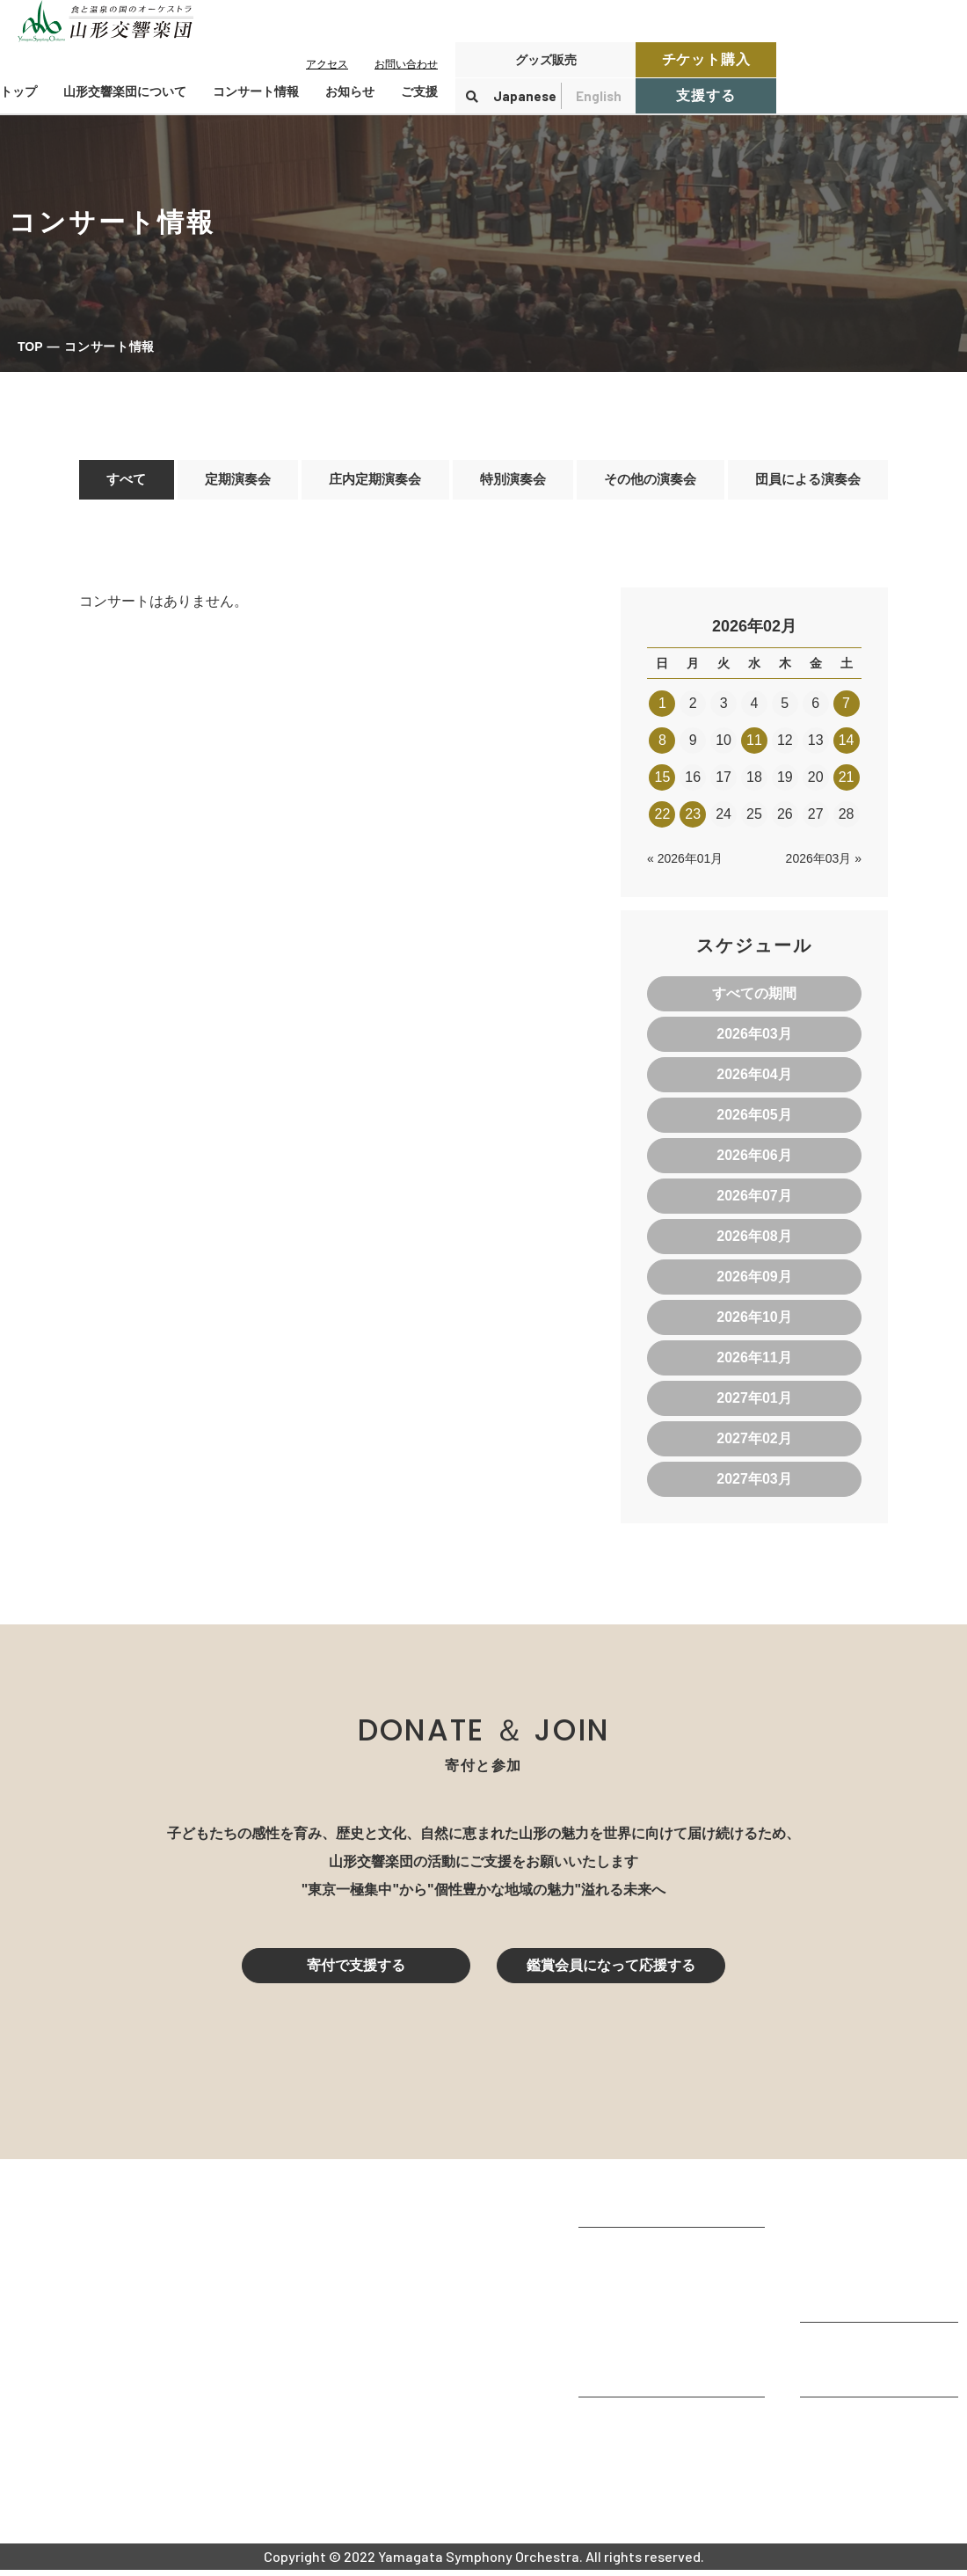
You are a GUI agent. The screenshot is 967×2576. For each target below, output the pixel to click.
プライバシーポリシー (870, 2476)
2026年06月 (753, 1161)
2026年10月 (753, 1323)
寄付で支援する (356, 1971)
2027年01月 (753, 1404)
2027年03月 (753, 1485)
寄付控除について (856, 2377)
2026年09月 (753, 1282)
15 (663, 783)
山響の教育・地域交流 (648, 2377)
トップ (18, 91)
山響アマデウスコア (641, 2428)
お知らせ (349, 91)
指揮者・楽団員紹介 (641, 2330)
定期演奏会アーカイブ (870, 2302)
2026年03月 (753, 1040)
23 (693, 820)
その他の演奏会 (648, 482)
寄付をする (835, 2353)
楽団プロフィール (634, 2282)
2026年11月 (753, 1363)
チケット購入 (706, 59)
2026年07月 (753, 1201)
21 (846, 783)
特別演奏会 (510, 482)
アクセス (327, 64)
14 (846, 746)
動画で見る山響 (627, 2353)
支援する (705, 95)
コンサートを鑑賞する (870, 2207)
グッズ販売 (546, 60)
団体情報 (606, 2306)
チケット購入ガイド (863, 2279)
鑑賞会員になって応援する (611, 1971)
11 (754, 746)
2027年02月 (753, 1444)
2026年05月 (753, 1120)
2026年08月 (753, 1242)
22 (663, 820)
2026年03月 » (824, 864)
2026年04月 (753, 1080)
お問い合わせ (406, 64)
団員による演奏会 (807, 482)
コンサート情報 (849, 2231)
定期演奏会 (235, 482)
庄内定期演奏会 (373, 482)
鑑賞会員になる (849, 2255)
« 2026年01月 (685, 864)
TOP (30, 346)
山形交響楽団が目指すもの (662, 2258)
